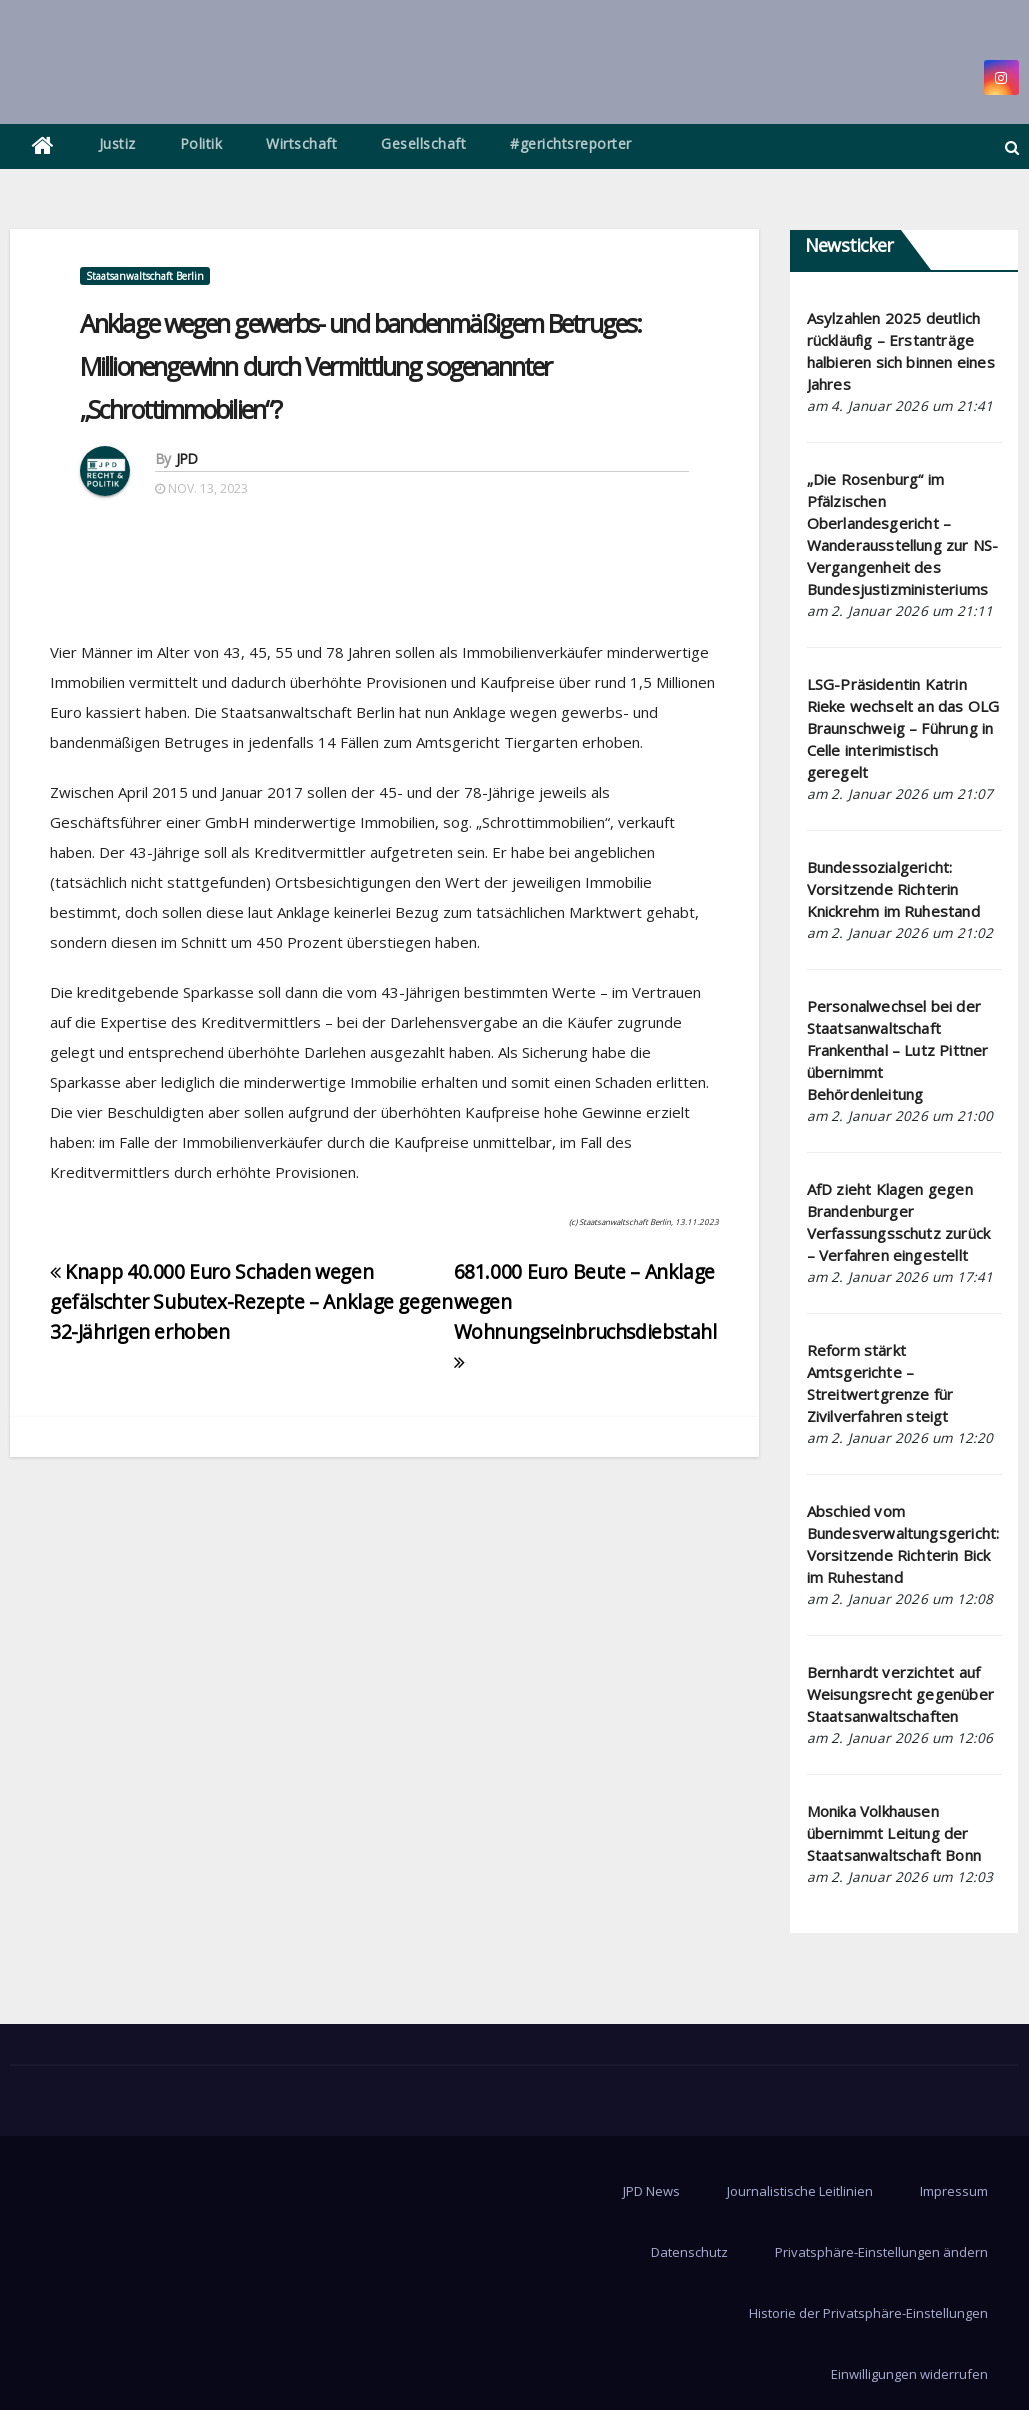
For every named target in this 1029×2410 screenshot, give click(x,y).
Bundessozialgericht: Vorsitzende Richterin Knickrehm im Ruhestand (893, 889)
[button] (1012, 147)
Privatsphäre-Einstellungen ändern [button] (881, 2252)
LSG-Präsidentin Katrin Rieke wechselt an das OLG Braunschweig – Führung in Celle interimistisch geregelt (903, 728)
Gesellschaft (423, 143)
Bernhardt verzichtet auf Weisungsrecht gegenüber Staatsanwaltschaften (901, 1694)
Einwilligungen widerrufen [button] (909, 2374)
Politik (201, 143)
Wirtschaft (301, 143)
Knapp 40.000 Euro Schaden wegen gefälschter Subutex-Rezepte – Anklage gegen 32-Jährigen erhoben (251, 1301)
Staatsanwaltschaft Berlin (145, 276)
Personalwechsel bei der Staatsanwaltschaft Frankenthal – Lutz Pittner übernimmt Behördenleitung (898, 1050)
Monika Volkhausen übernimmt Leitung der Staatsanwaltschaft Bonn (894, 1833)
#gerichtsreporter (571, 143)
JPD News (651, 2191)
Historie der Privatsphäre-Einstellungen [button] (868, 2313)
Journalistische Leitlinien (800, 2191)
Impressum (954, 2191)
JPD (187, 458)
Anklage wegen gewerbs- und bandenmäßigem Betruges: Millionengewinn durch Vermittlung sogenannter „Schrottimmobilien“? (360, 366)
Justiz (117, 143)
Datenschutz (689, 2252)
